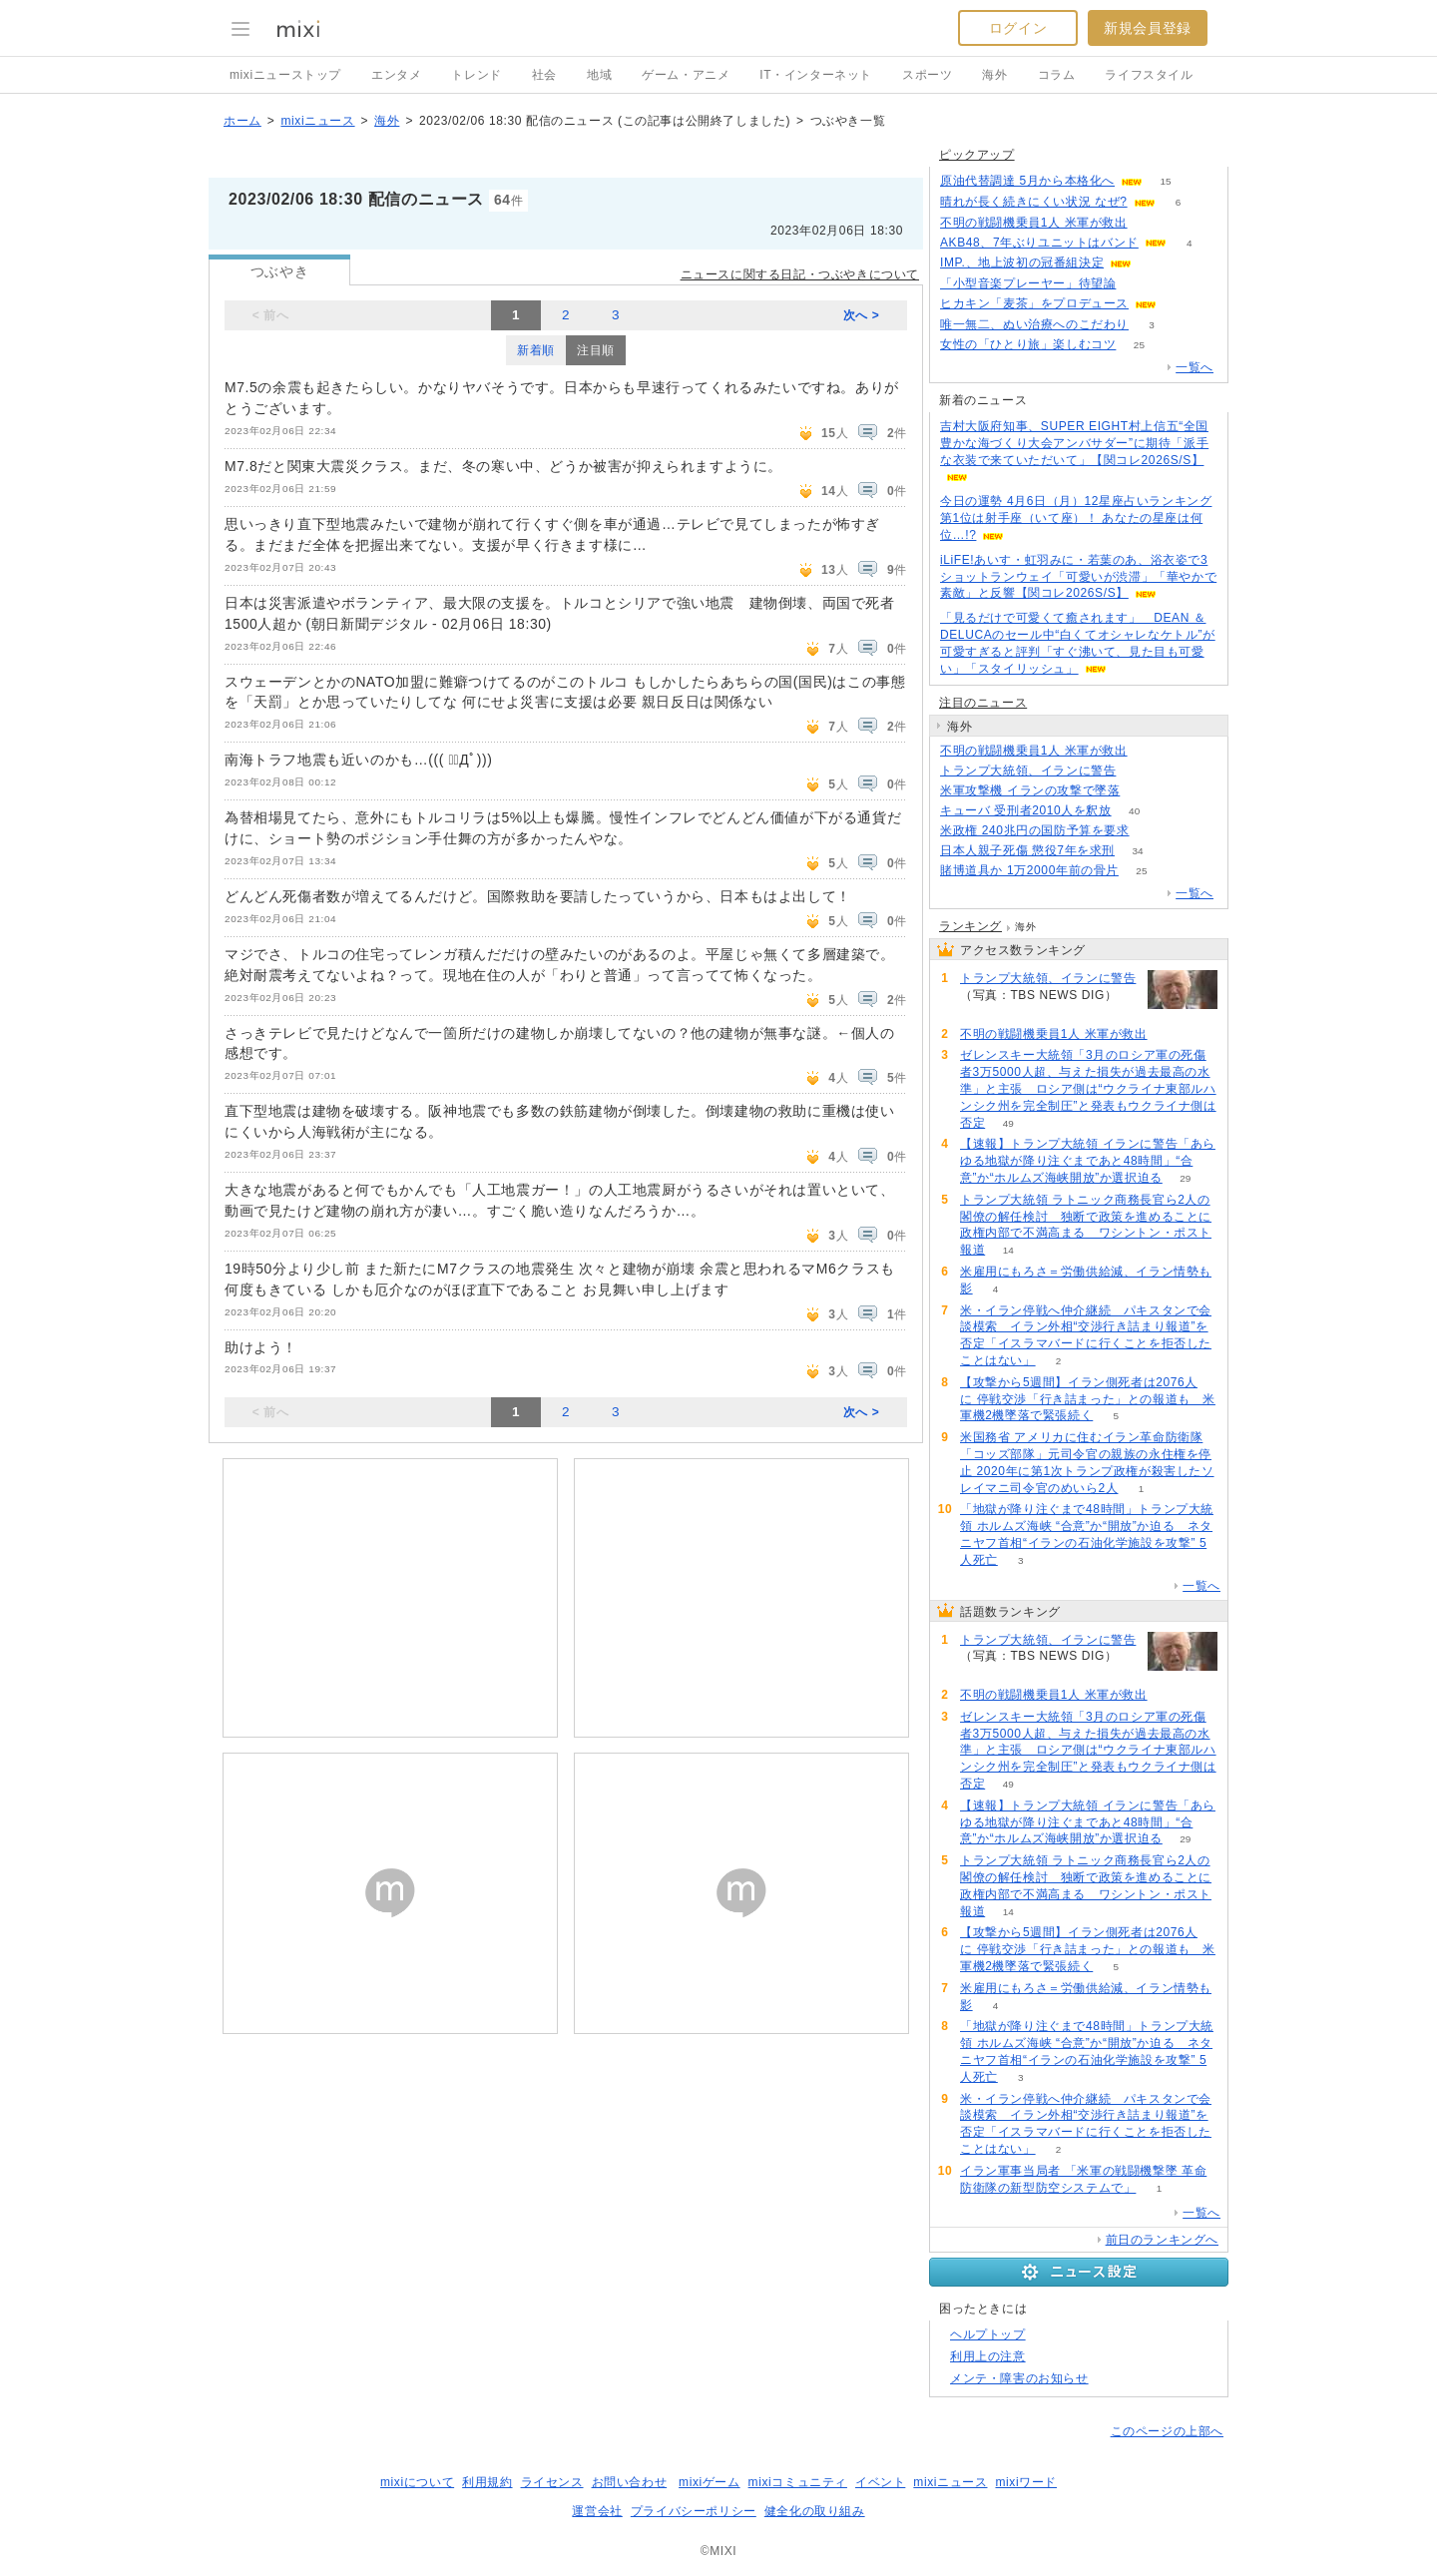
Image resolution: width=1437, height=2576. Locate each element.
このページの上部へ (1167, 2431)
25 (1139, 344)
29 (1185, 1178)
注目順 (596, 350)
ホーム (242, 121)
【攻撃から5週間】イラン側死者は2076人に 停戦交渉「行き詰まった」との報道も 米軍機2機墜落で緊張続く (1087, 1399)
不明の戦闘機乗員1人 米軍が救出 (1034, 223)
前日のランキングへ (1162, 2240)
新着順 (536, 350)
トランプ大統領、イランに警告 (1028, 770)
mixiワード (1026, 2482)
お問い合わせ (630, 2482)
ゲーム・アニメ (685, 75)
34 (1137, 850)
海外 (994, 75)
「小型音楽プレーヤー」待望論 (1028, 283)
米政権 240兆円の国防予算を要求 (1035, 830)
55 (1152, 830)
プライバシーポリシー (693, 2511)
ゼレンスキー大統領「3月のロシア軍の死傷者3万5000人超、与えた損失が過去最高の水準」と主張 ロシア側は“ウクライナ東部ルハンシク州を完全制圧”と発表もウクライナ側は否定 (1088, 1088)
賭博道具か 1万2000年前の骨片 (1029, 870)
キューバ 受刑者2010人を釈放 (1026, 810)
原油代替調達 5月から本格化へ (1027, 181)
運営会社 (597, 2511)
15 (1165, 181)
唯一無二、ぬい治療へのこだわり (1034, 324)
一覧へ (1194, 367)
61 (1150, 223)
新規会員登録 (1148, 28)
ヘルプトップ (988, 2334)
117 (1139, 771)
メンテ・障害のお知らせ (1019, 2378)
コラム (1057, 75)
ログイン (1018, 28)
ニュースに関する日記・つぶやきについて (800, 274)
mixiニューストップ (285, 75)
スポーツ (927, 75)
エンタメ (396, 75)
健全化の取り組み (814, 2511)
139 (1139, 283)
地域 (599, 75)
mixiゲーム (709, 2482)
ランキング (970, 926)
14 (1008, 1250)
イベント (880, 2482)
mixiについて (417, 2482)
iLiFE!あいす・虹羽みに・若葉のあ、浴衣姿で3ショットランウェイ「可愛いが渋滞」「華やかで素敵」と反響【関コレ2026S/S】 (1078, 577)
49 (1008, 1123)
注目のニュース (983, 703)
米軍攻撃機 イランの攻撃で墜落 (1030, 790)
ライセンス (552, 2482)
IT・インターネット (815, 75)
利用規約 (487, 2482)
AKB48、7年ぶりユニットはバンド (1039, 243)
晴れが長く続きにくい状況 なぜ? (1034, 202)
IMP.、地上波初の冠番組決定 (1022, 262)
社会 (544, 75)
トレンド (476, 75)
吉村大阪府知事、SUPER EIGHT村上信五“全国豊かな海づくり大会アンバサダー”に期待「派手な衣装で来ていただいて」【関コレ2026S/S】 (1074, 443)
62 (1150, 751)
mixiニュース (317, 121)
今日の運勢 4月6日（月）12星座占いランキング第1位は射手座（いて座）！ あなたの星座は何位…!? (1075, 518)
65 (1179, 303)
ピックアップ (977, 155)
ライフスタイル (1149, 75)
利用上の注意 (988, 2356)
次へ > (861, 315)
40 (1134, 810)
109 (1143, 790)
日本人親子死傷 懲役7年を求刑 (1027, 850)
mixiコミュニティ (797, 2482)
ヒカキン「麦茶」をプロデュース (1034, 303)
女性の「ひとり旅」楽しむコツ (1028, 344)
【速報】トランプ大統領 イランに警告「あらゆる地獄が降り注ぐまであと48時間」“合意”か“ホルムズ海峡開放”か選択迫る (1087, 1161)
